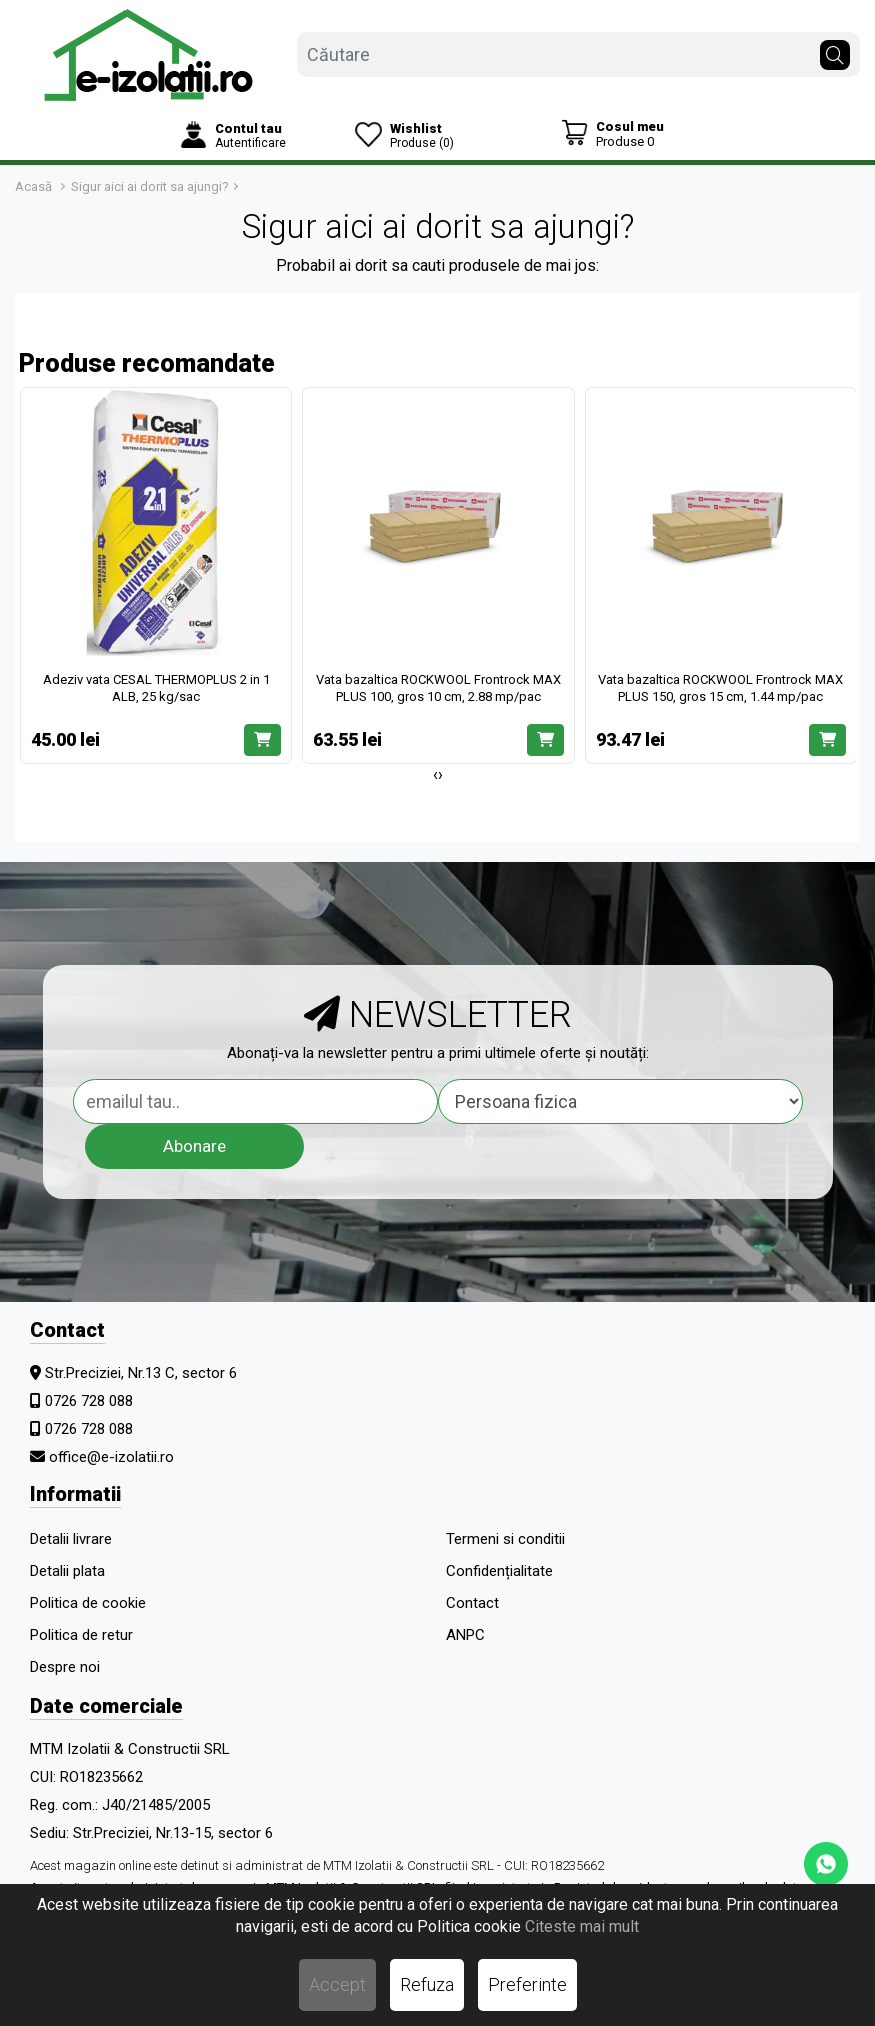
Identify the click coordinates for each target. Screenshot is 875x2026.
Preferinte (527, 1984)
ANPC (465, 1635)
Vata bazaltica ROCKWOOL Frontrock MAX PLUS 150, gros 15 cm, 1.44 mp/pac (720, 688)
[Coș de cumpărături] (612, 133)
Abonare (194, 1146)
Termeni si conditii (505, 1539)
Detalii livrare (71, 1539)
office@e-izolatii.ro (111, 1457)
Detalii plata (67, 1571)
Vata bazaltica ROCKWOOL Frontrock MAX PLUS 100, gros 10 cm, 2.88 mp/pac (438, 688)
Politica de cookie (88, 1603)
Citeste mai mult (582, 1926)
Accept (337, 1984)
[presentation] (435, 775)
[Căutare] (835, 50)
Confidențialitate (499, 1571)
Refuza (427, 1984)
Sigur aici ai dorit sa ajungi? (150, 186)
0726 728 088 (89, 1401)
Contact (472, 1603)
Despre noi (65, 1667)
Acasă (33, 186)
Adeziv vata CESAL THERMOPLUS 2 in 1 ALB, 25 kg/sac (156, 688)
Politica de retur (81, 1635)
